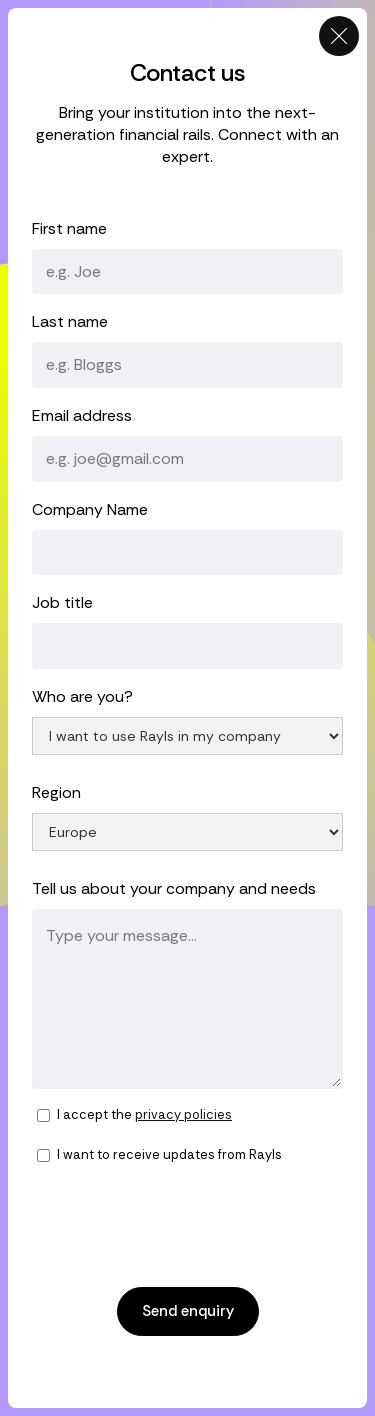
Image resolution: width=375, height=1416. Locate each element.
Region (56, 792)
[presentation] (184, 1224)
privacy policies (183, 1114)
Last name (70, 321)
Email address (82, 415)
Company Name (90, 509)
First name (69, 228)
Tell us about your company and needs (174, 888)
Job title (62, 602)
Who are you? (82, 696)
